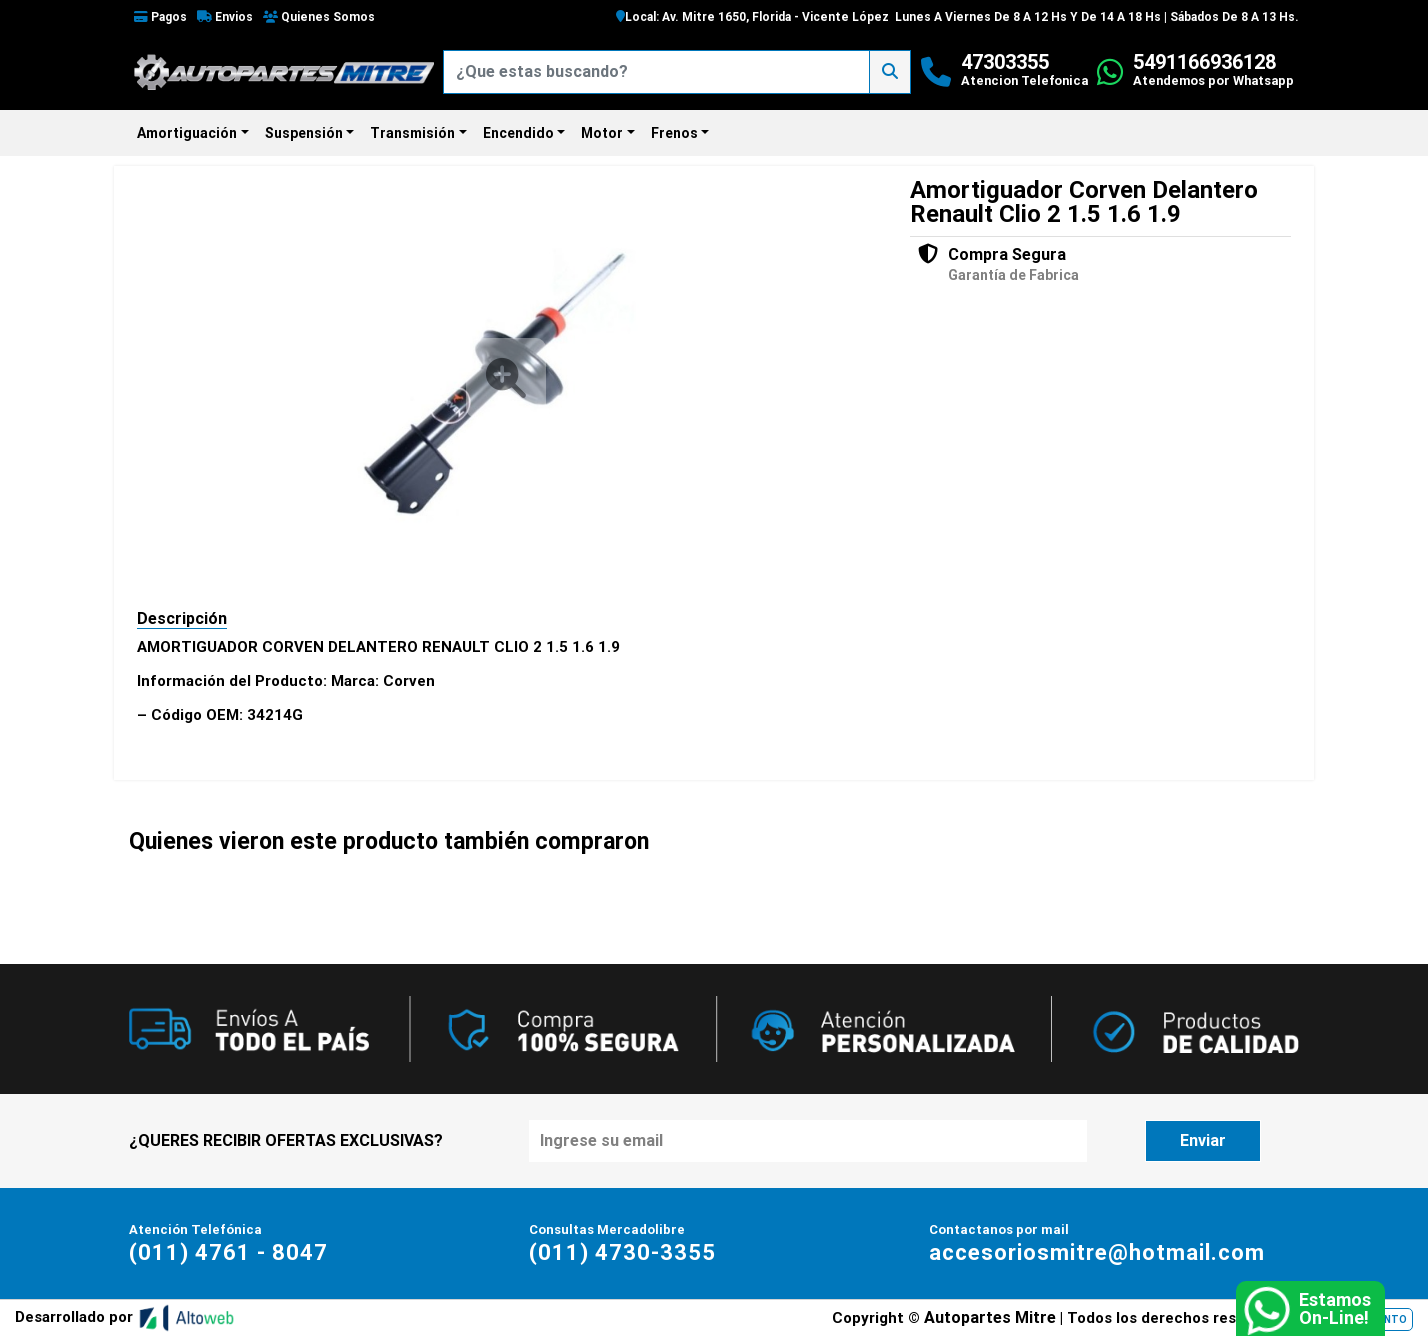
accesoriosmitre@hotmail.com (1097, 1252)
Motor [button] (602, 133)
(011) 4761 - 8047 (228, 1252)
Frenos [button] (674, 133)
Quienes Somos (319, 17)
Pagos (160, 17)
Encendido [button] (518, 133)
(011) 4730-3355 (622, 1252)
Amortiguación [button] (187, 133)
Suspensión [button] (304, 133)
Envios (225, 17)
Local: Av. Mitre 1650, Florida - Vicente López (752, 17)
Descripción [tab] (182, 618)
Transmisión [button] (412, 133)
